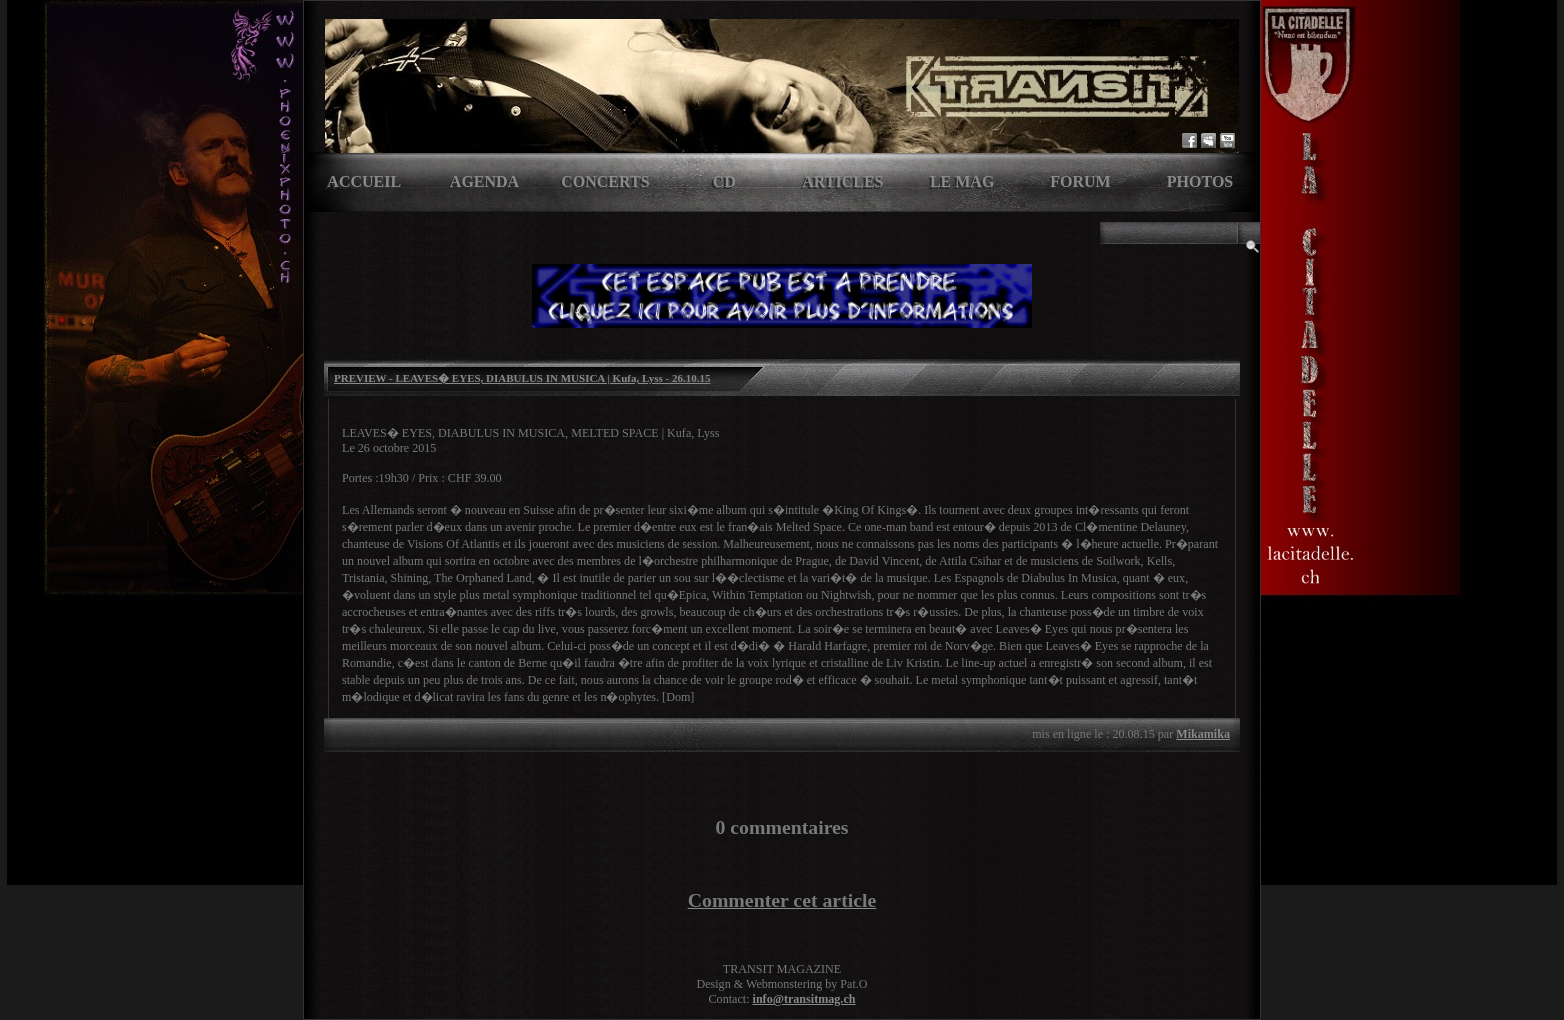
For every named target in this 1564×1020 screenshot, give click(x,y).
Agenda (484, 181)
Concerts (605, 181)
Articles (842, 181)
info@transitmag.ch (804, 999)
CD (724, 181)
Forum (1080, 181)
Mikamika (1203, 734)
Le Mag (962, 181)
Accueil (364, 181)
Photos (1200, 181)
